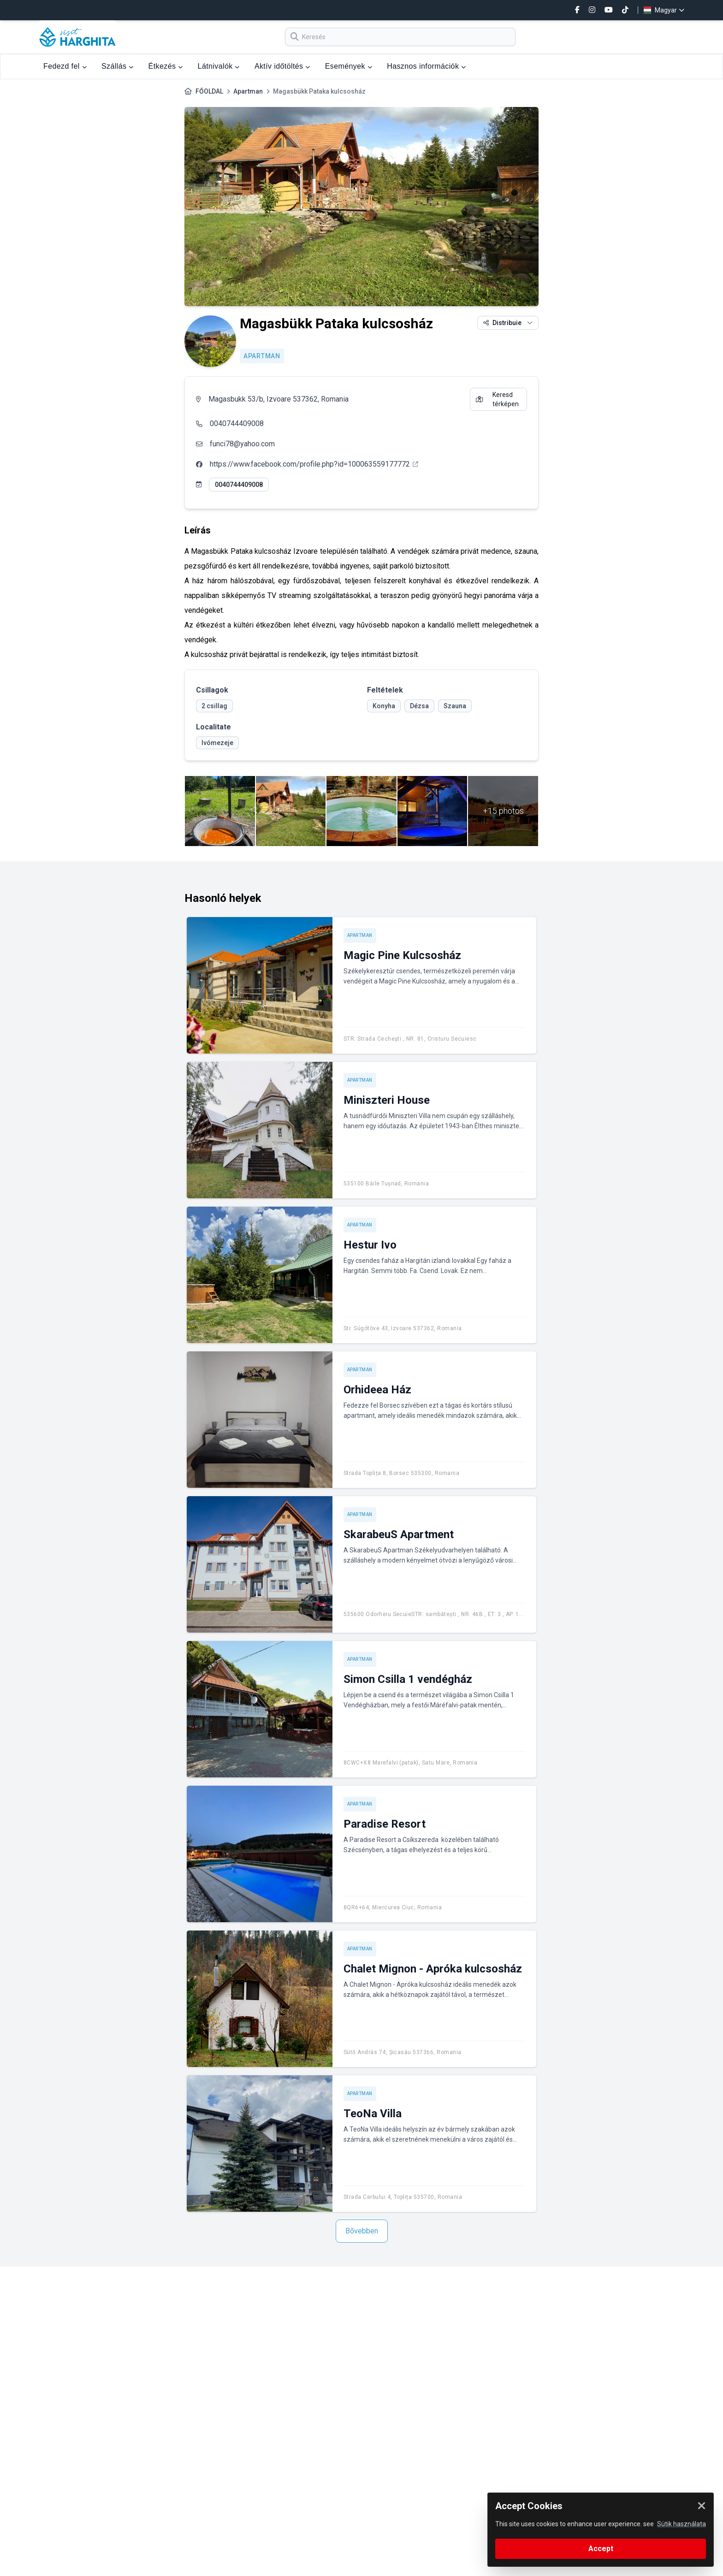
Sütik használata (681, 2524)
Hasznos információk (426, 66)
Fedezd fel (65, 66)
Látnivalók (219, 66)
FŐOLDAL (209, 91)
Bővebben (361, 2231)
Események (348, 66)
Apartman (248, 91)
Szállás (117, 66)
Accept (600, 2548)
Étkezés (165, 66)
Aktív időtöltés (282, 66)
